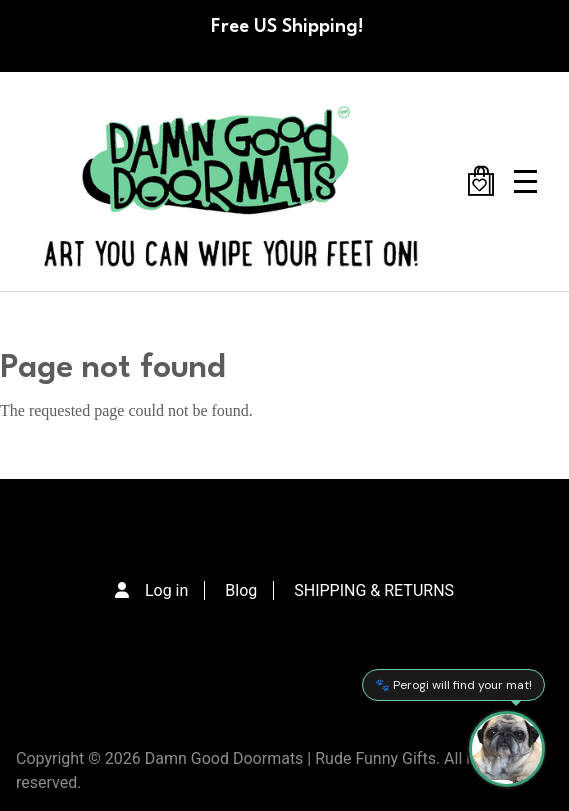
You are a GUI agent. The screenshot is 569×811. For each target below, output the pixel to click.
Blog (241, 590)
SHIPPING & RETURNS (374, 590)
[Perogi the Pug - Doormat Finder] (507, 749)
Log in (166, 590)
